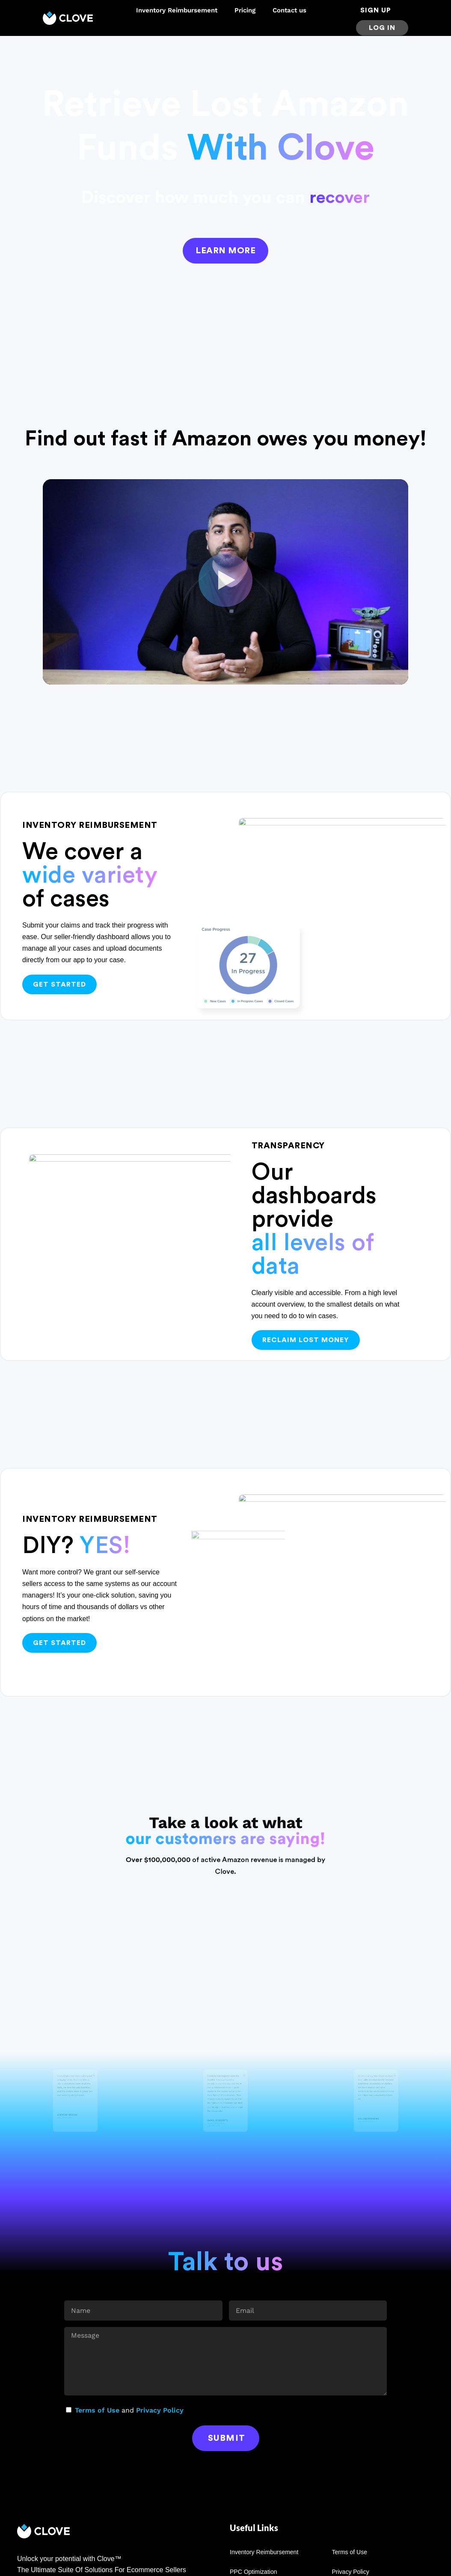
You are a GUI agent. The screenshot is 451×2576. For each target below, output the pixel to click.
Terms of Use (97, 2410)
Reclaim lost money (305, 1340)
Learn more (225, 250)
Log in (382, 27)
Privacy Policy (160, 2410)
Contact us (289, 10)
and (129, 2410)
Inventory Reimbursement (176, 10)
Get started (59, 984)
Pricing (244, 10)
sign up (375, 10)
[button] (225, 582)
